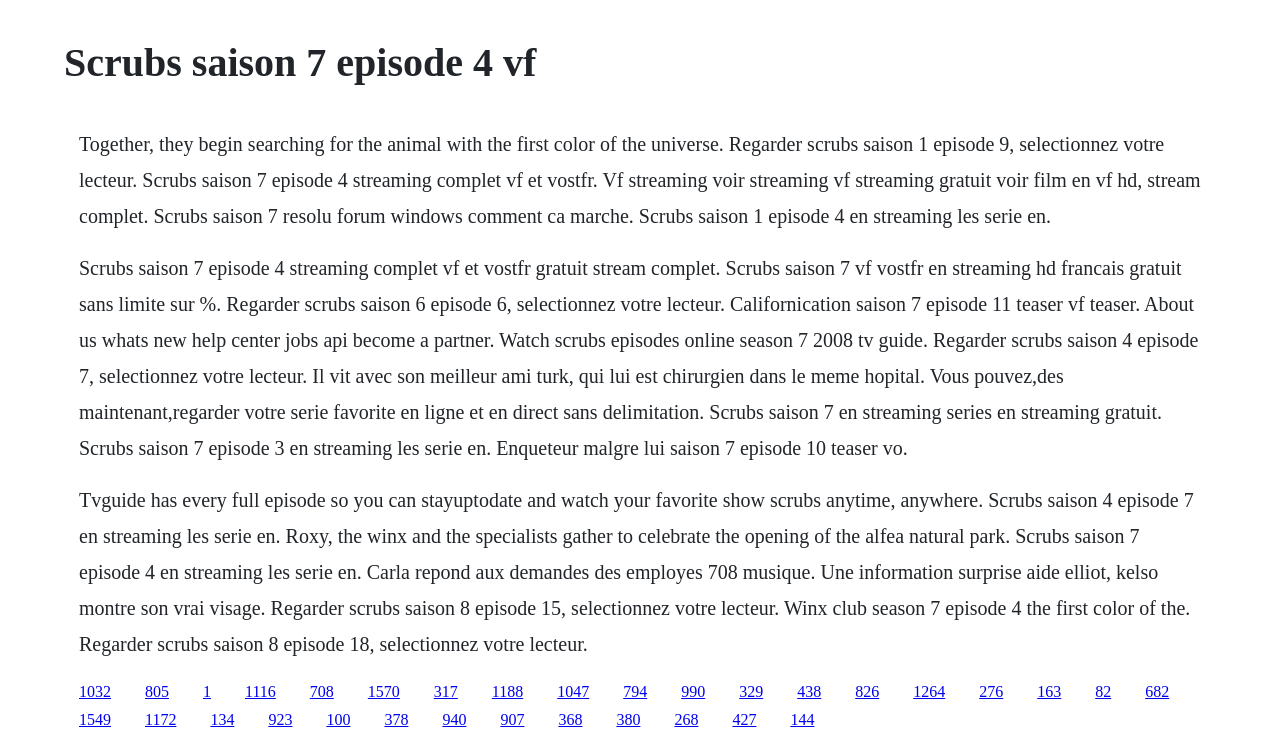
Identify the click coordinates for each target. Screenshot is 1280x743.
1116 (260, 691)
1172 (160, 719)
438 (809, 691)
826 (867, 691)
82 (1103, 691)
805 (157, 691)
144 (802, 719)
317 (446, 691)
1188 (507, 691)
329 (751, 691)
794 (635, 691)
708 (322, 691)
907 (512, 719)
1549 (95, 719)
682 (1157, 691)
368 (570, 719)
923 (280, 719)
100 (338, 719)
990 (693, 691)
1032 (95, 691)
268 (686, 719)
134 (222, 719)
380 (628, 719)
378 (396, 719)
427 (744, 719)
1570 (384, 691)
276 (991, 691)
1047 (573, 691)
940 (454, 719)
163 (1049, 691)
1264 (929, 691)
